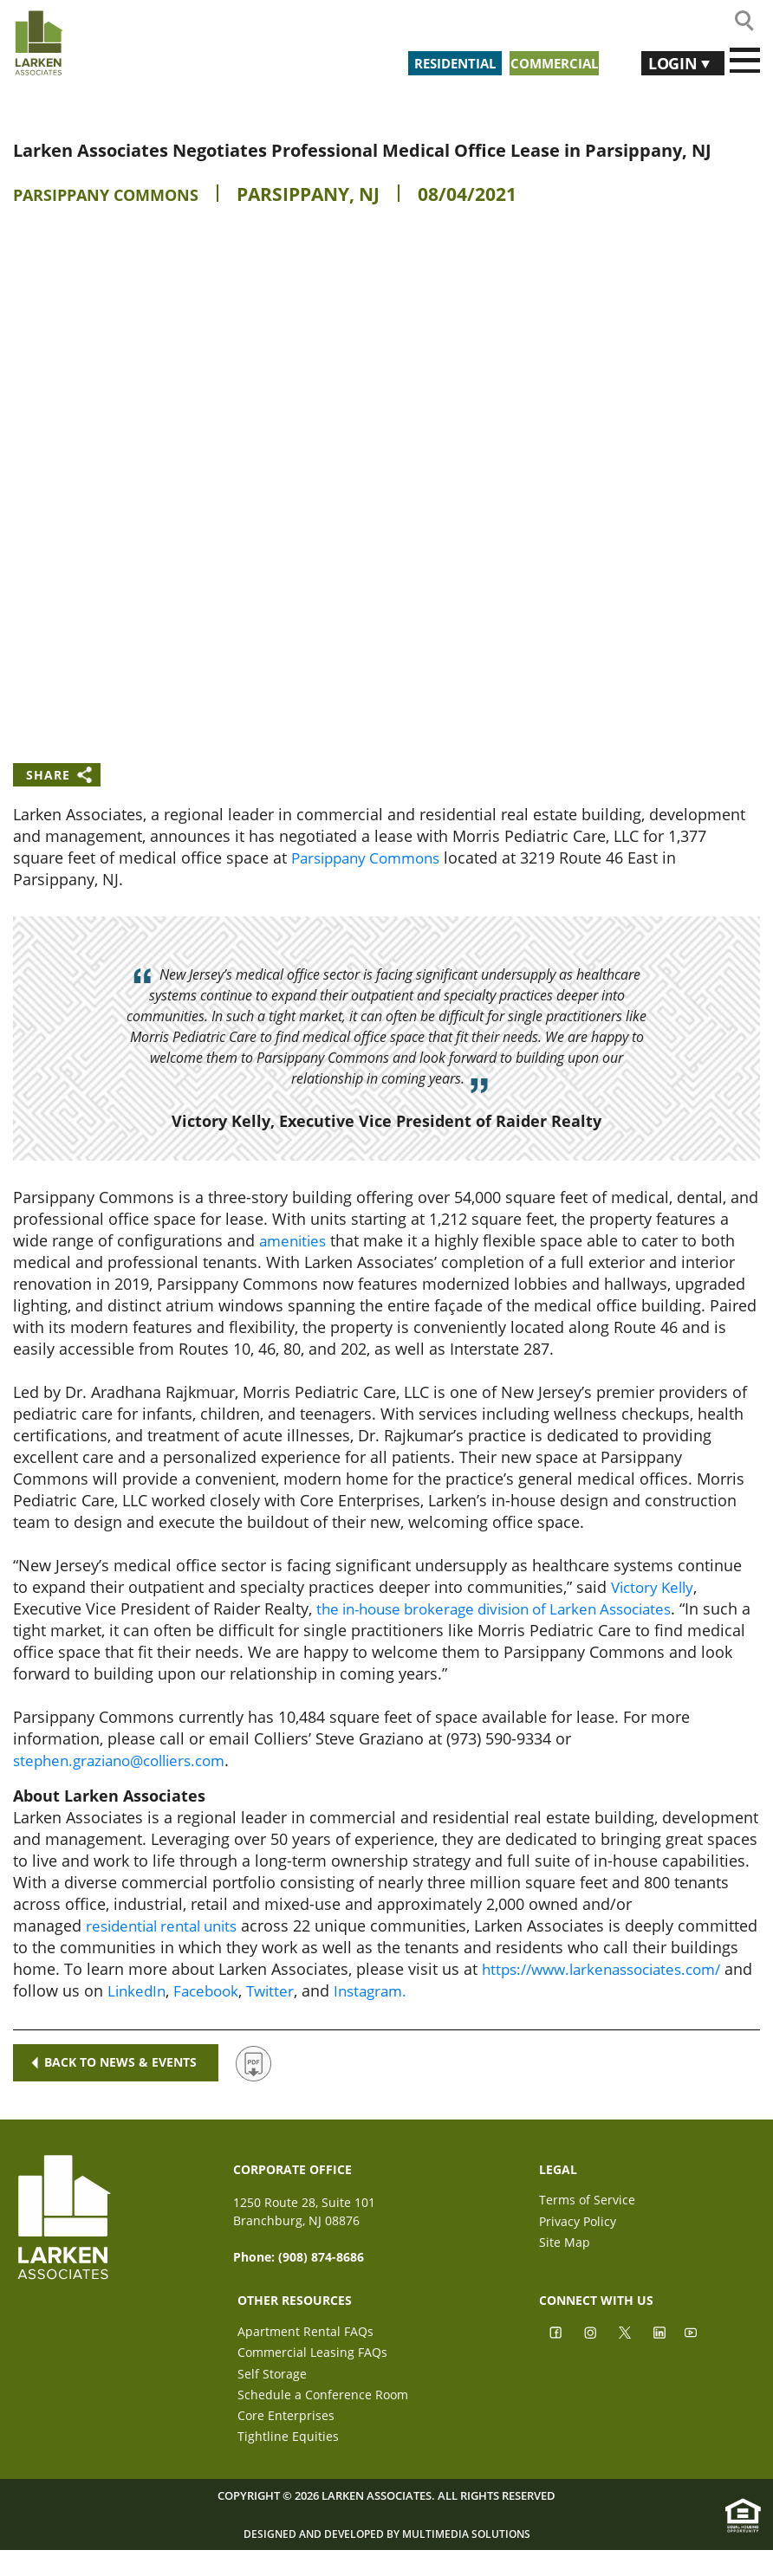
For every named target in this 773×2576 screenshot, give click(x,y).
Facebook (524, 1990)
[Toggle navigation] (745, 61)
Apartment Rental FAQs (305, 2331)
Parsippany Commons (122, 194)
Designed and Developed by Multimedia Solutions (387, 2556)
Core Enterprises (286, 2428)
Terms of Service (587, 2199)
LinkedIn (451, 1990)
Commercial (550, 61)
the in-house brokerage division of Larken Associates (508, 1608)
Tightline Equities (288, 2452)
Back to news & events (117, 2063)
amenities (295, 1240)
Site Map (564, 2248)
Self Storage (272, 2379)
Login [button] (665, 61)
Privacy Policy (577, 2223)
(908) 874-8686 (321, 2257)
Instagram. (696, 1990)
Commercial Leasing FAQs (312, 2355)
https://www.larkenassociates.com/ (160, 1990)
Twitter (592, 1990)
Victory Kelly (655, 1586)
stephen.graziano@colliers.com (127, 1760)
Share (48, 775)
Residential (428, 61)
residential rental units (168, 1925)
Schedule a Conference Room (322, 2404)
